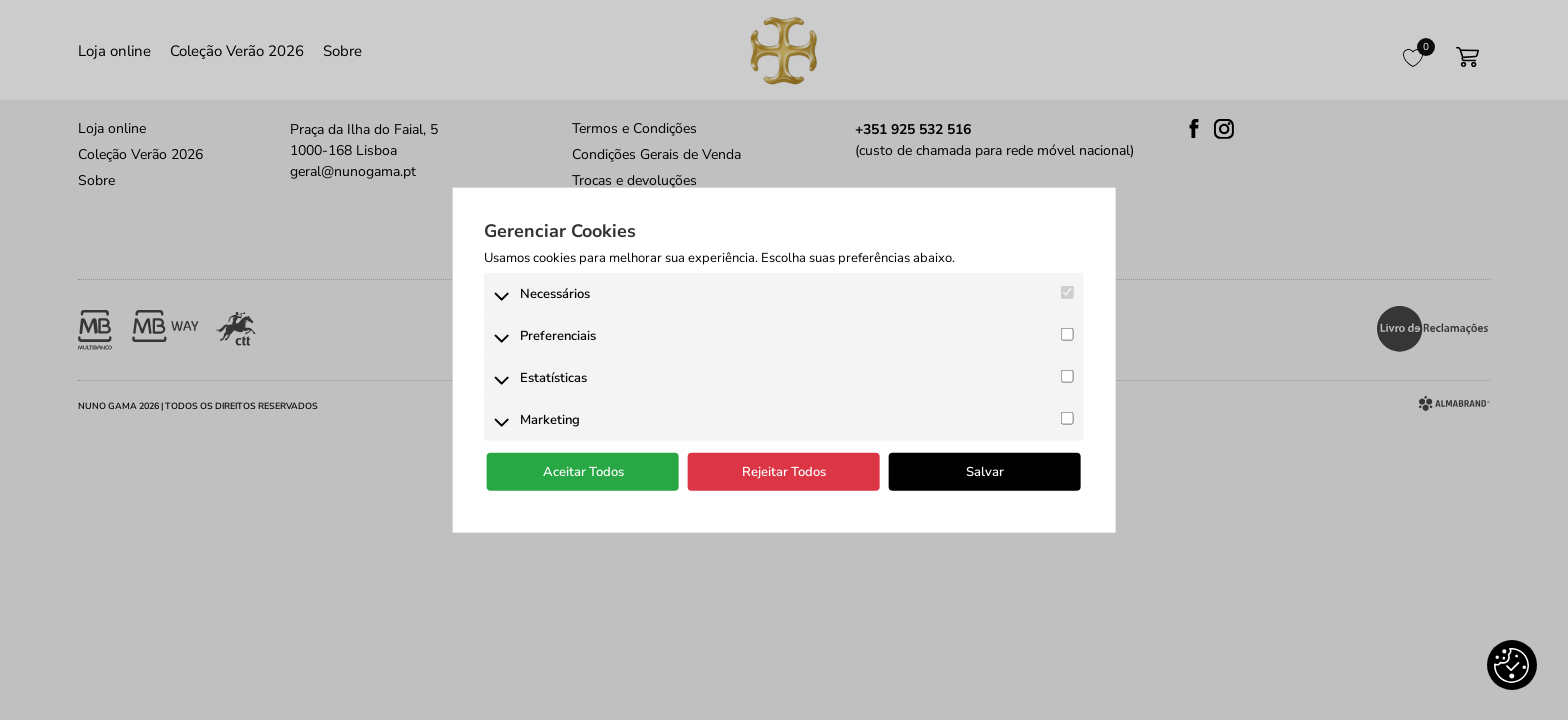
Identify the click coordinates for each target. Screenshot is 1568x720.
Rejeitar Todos (784, 472)
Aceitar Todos (583, 472)
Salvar (985, 472)
